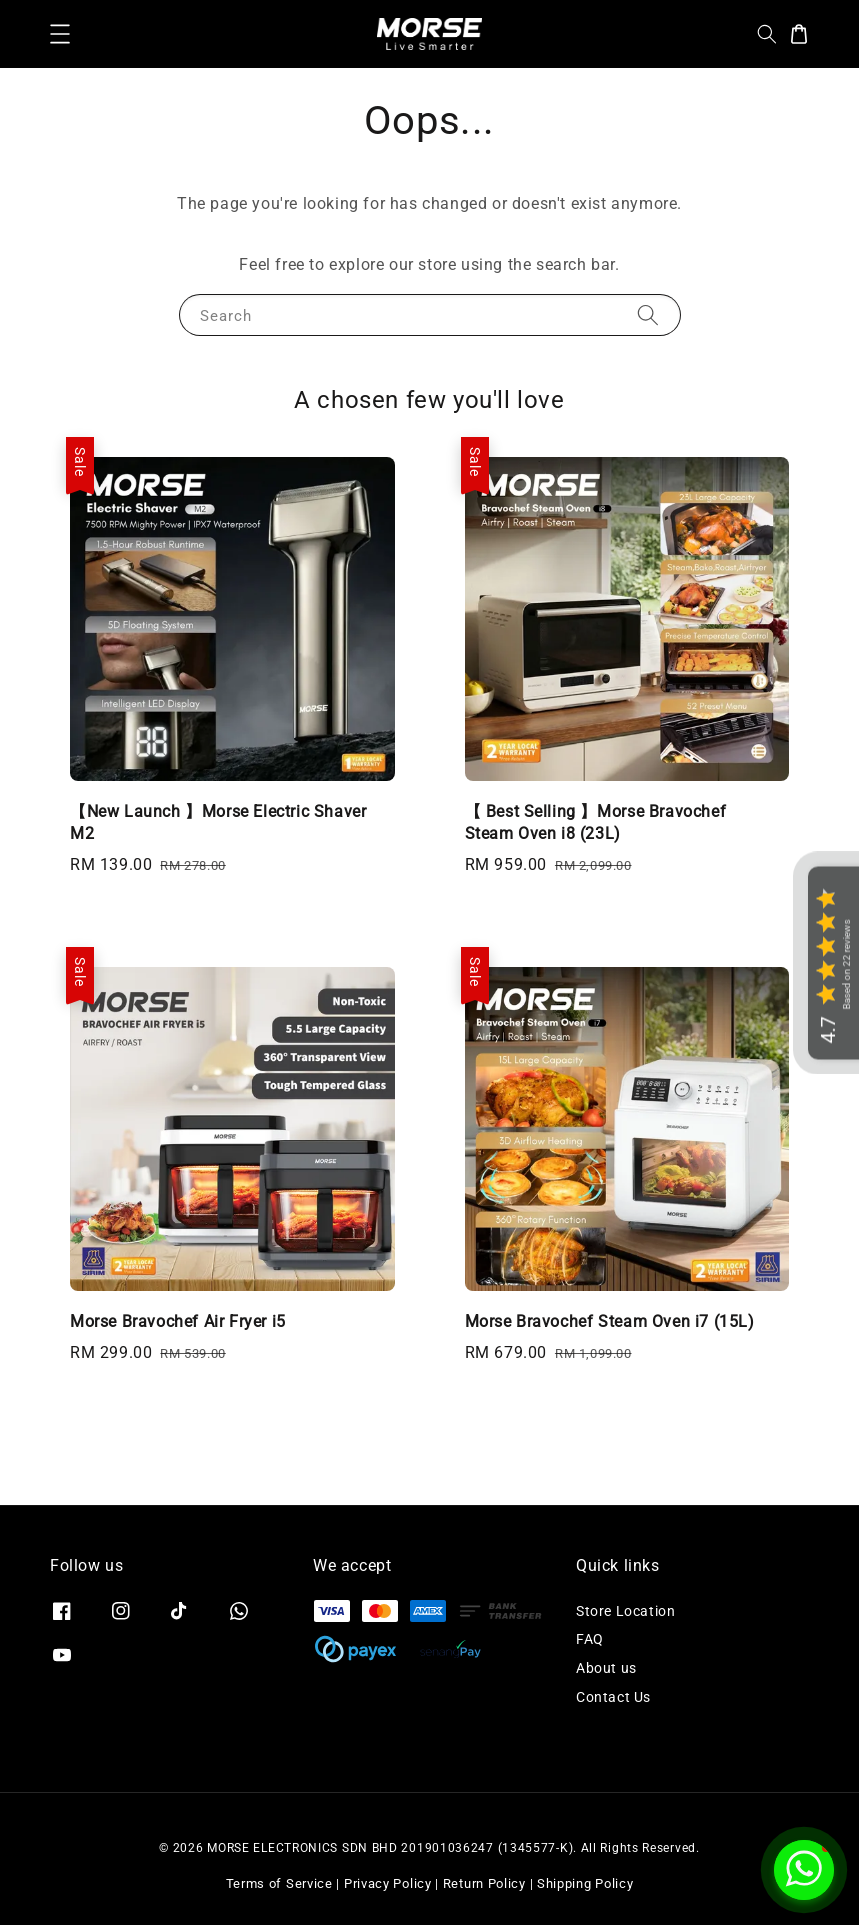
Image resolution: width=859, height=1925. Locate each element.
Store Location (625, 1611)
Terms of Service (279, 1883)
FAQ (590, 1639)
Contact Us (613, 1697)
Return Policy (484, 1883)
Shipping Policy (585, 1883)
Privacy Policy (388, 1883)
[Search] (648, 314)
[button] (60, 34)
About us (606, 1668)
